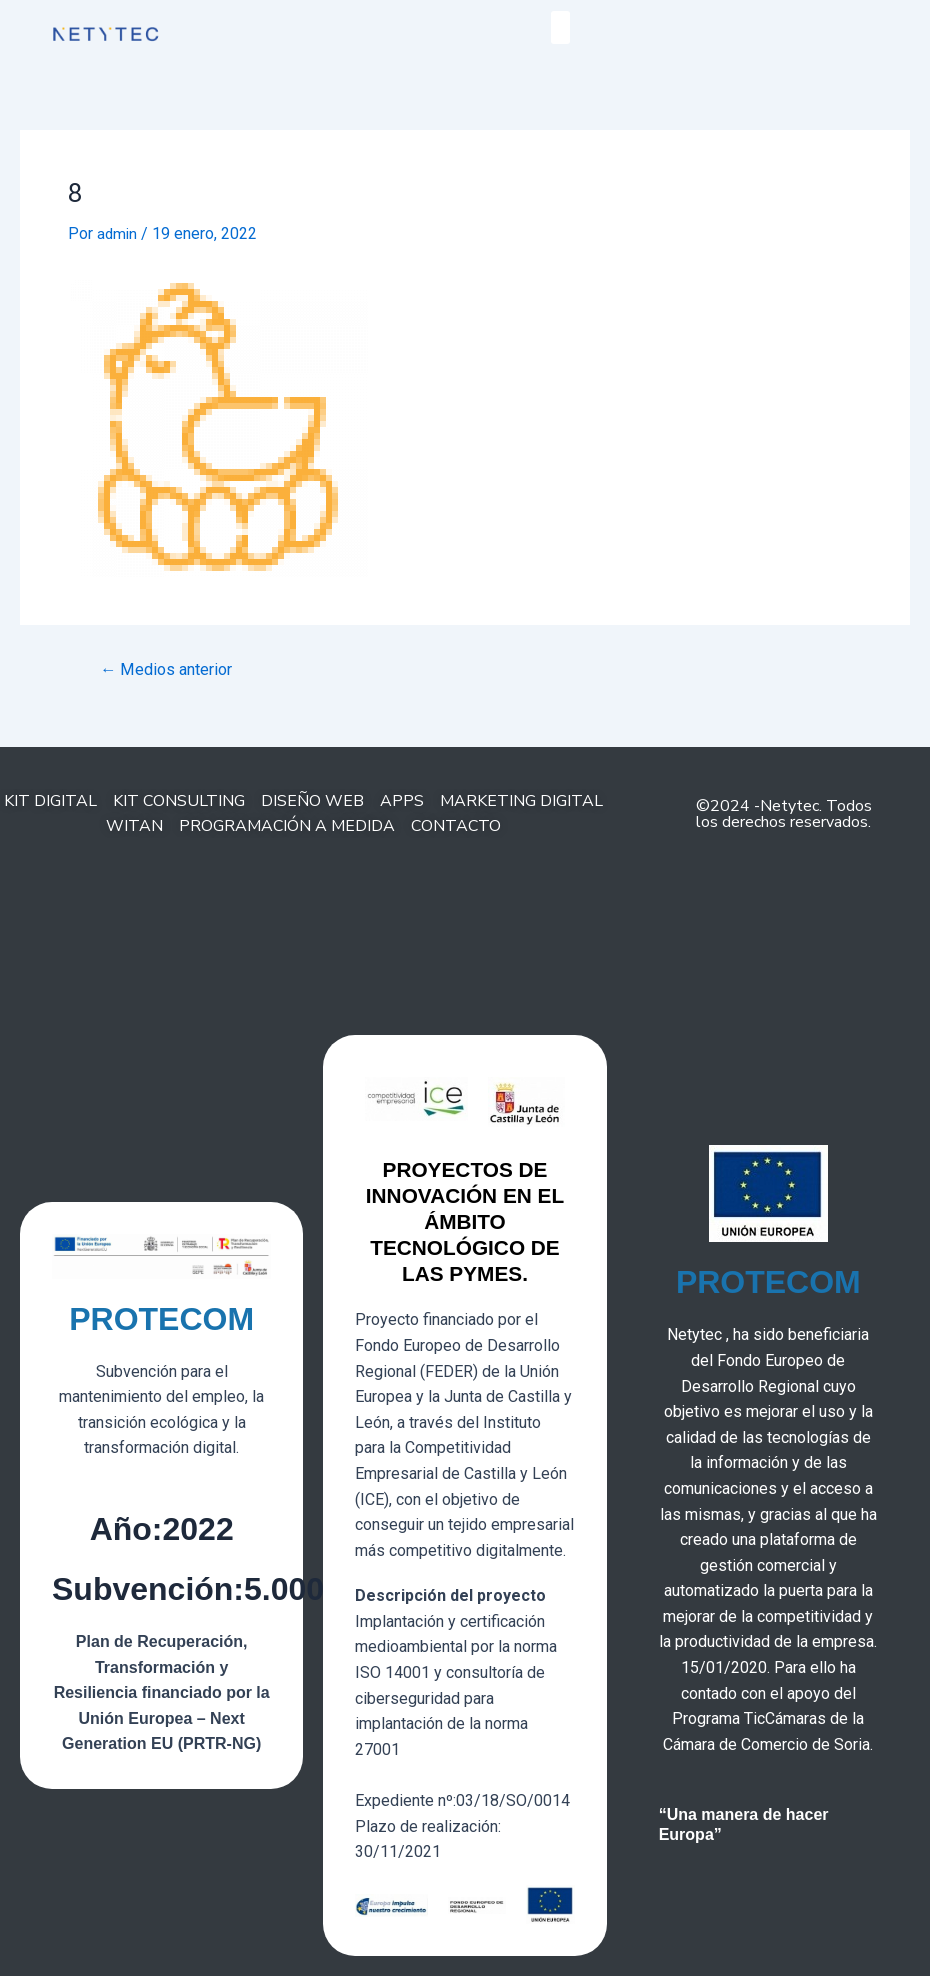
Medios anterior (171, 669)
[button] (560, 27)
